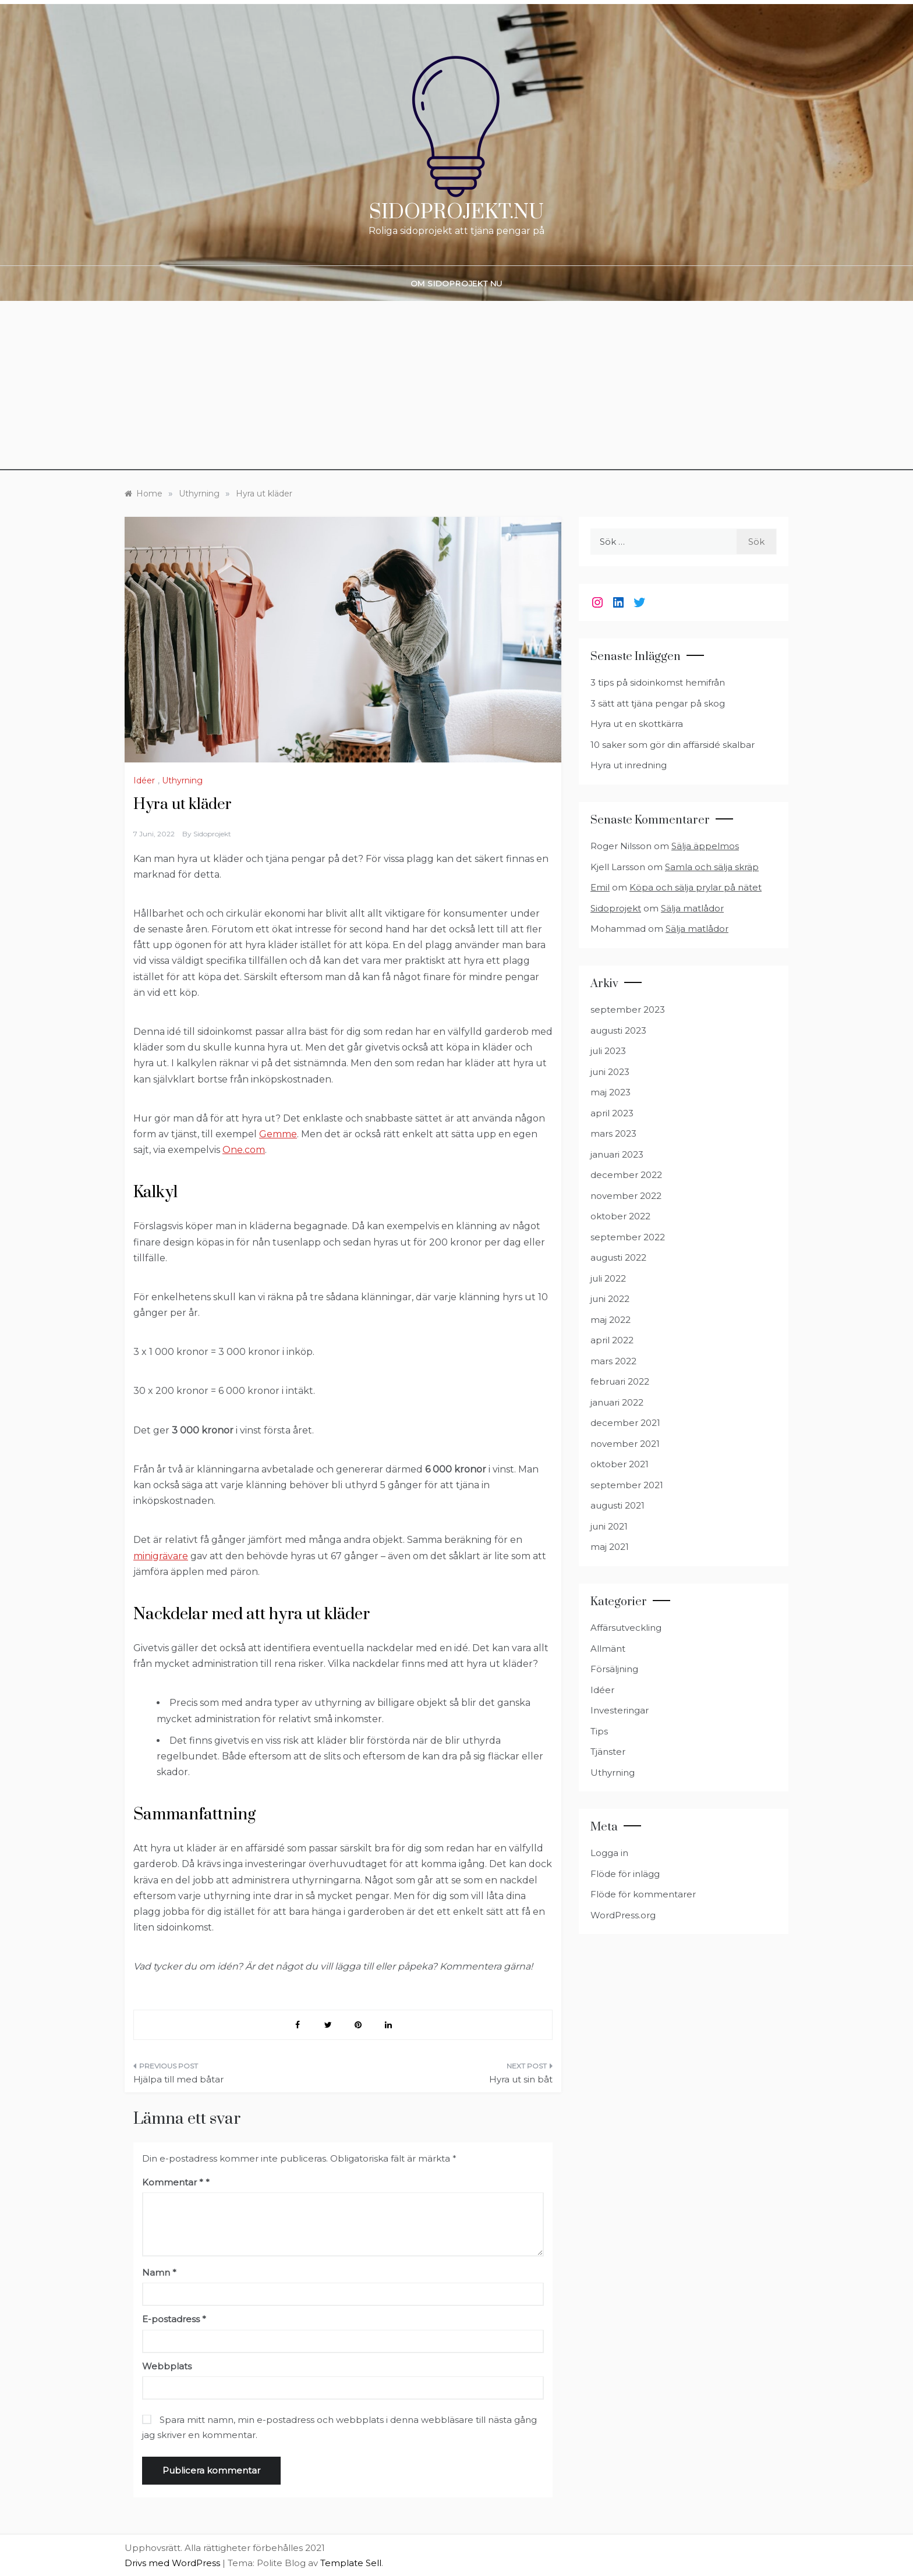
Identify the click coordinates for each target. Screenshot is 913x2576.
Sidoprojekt (212, 833)
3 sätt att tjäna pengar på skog (657, 703)
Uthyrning (182, 780)
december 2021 (625, 1422)
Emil (600, 887)
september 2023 (627, 1009)
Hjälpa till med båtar (178, 2079)
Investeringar (619, 1710)
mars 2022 (613, 1361)
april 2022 (612, 1340)
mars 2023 (613, 1133)
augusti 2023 (618, 1030)
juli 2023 (608, 1050)
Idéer (144, 780)
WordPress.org (623, 1915)
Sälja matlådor (692, 908)
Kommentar (172, 2182)
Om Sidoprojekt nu (457, 283)
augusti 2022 (618, 1257)
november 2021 (625, 1443)
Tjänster (607, 1751)
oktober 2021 (619, 1464)
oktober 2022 (620, 1216)
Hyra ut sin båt (521, 2079)
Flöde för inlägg (625, 1873)
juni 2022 (609, 1298)
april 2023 (612, 1113)
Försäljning (614, 1668)
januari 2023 (616, 1154)
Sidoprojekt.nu (456, 212)
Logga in (609, 1852)
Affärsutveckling (625, 1627)
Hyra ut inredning (628, 765)
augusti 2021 (617, 1505)
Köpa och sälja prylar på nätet (695, 887)
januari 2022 (616, 1402)
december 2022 (626, 1174)
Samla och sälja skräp (712, 866)
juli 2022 (608, 1278)
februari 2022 (619, 1381)
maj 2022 (610, 1319)
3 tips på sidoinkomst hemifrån (657, 682)
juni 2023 (609, 1071)
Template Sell (350, 2562)
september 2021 (626, 1485)
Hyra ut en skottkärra (636, 723)
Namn (159, 2272)
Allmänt (607, 1648)
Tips (599, 1731)
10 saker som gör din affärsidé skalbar (672, 744)
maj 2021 (609, 1546)
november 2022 (625, 1195)
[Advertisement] (456, 388)
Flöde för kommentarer (643, 1894)
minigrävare (160, 1556)
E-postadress (174, 2319)
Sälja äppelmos (705, 845)
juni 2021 (609, 1526)
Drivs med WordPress (173, 2562)
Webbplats (167, 2366)
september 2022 (627, 1237)
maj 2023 (610, 1092)
